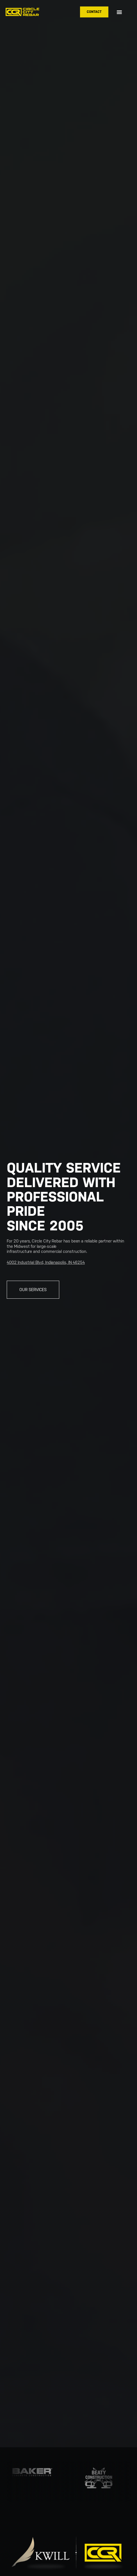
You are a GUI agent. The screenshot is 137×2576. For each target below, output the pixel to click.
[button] (119, 12)
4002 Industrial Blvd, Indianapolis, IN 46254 (46, 1262)
